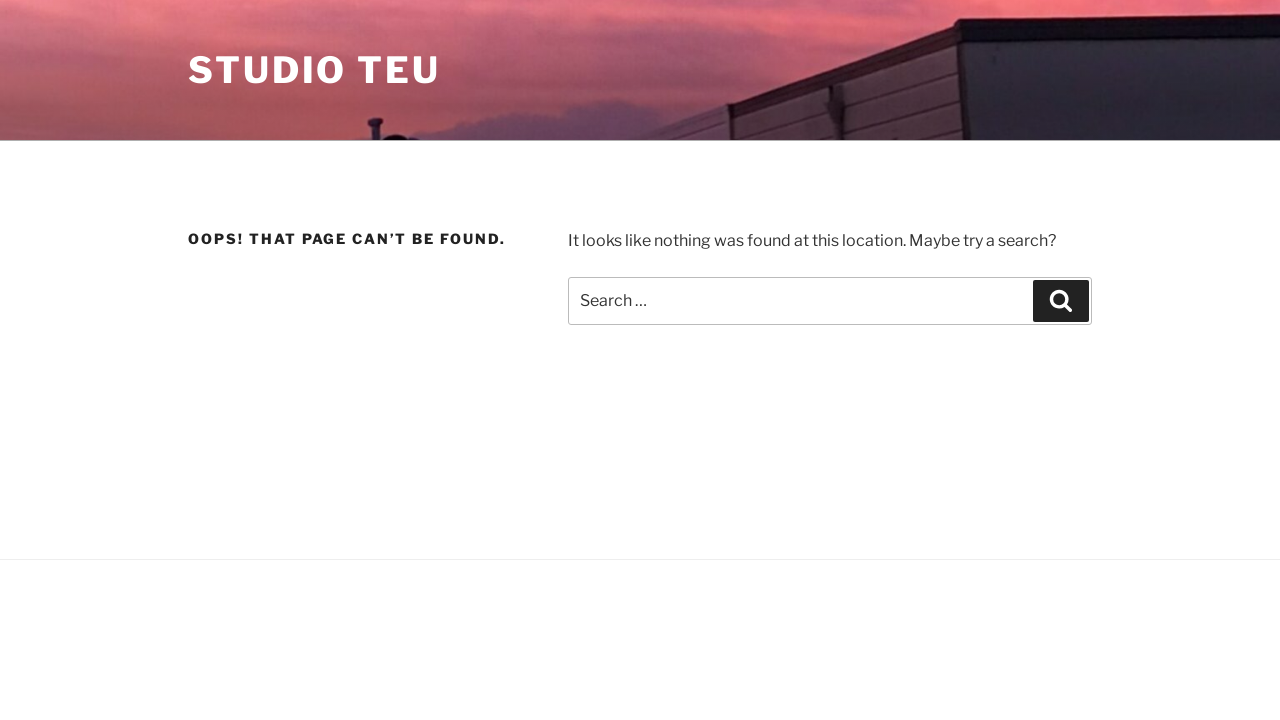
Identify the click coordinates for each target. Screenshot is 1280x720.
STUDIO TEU (314, 70)
